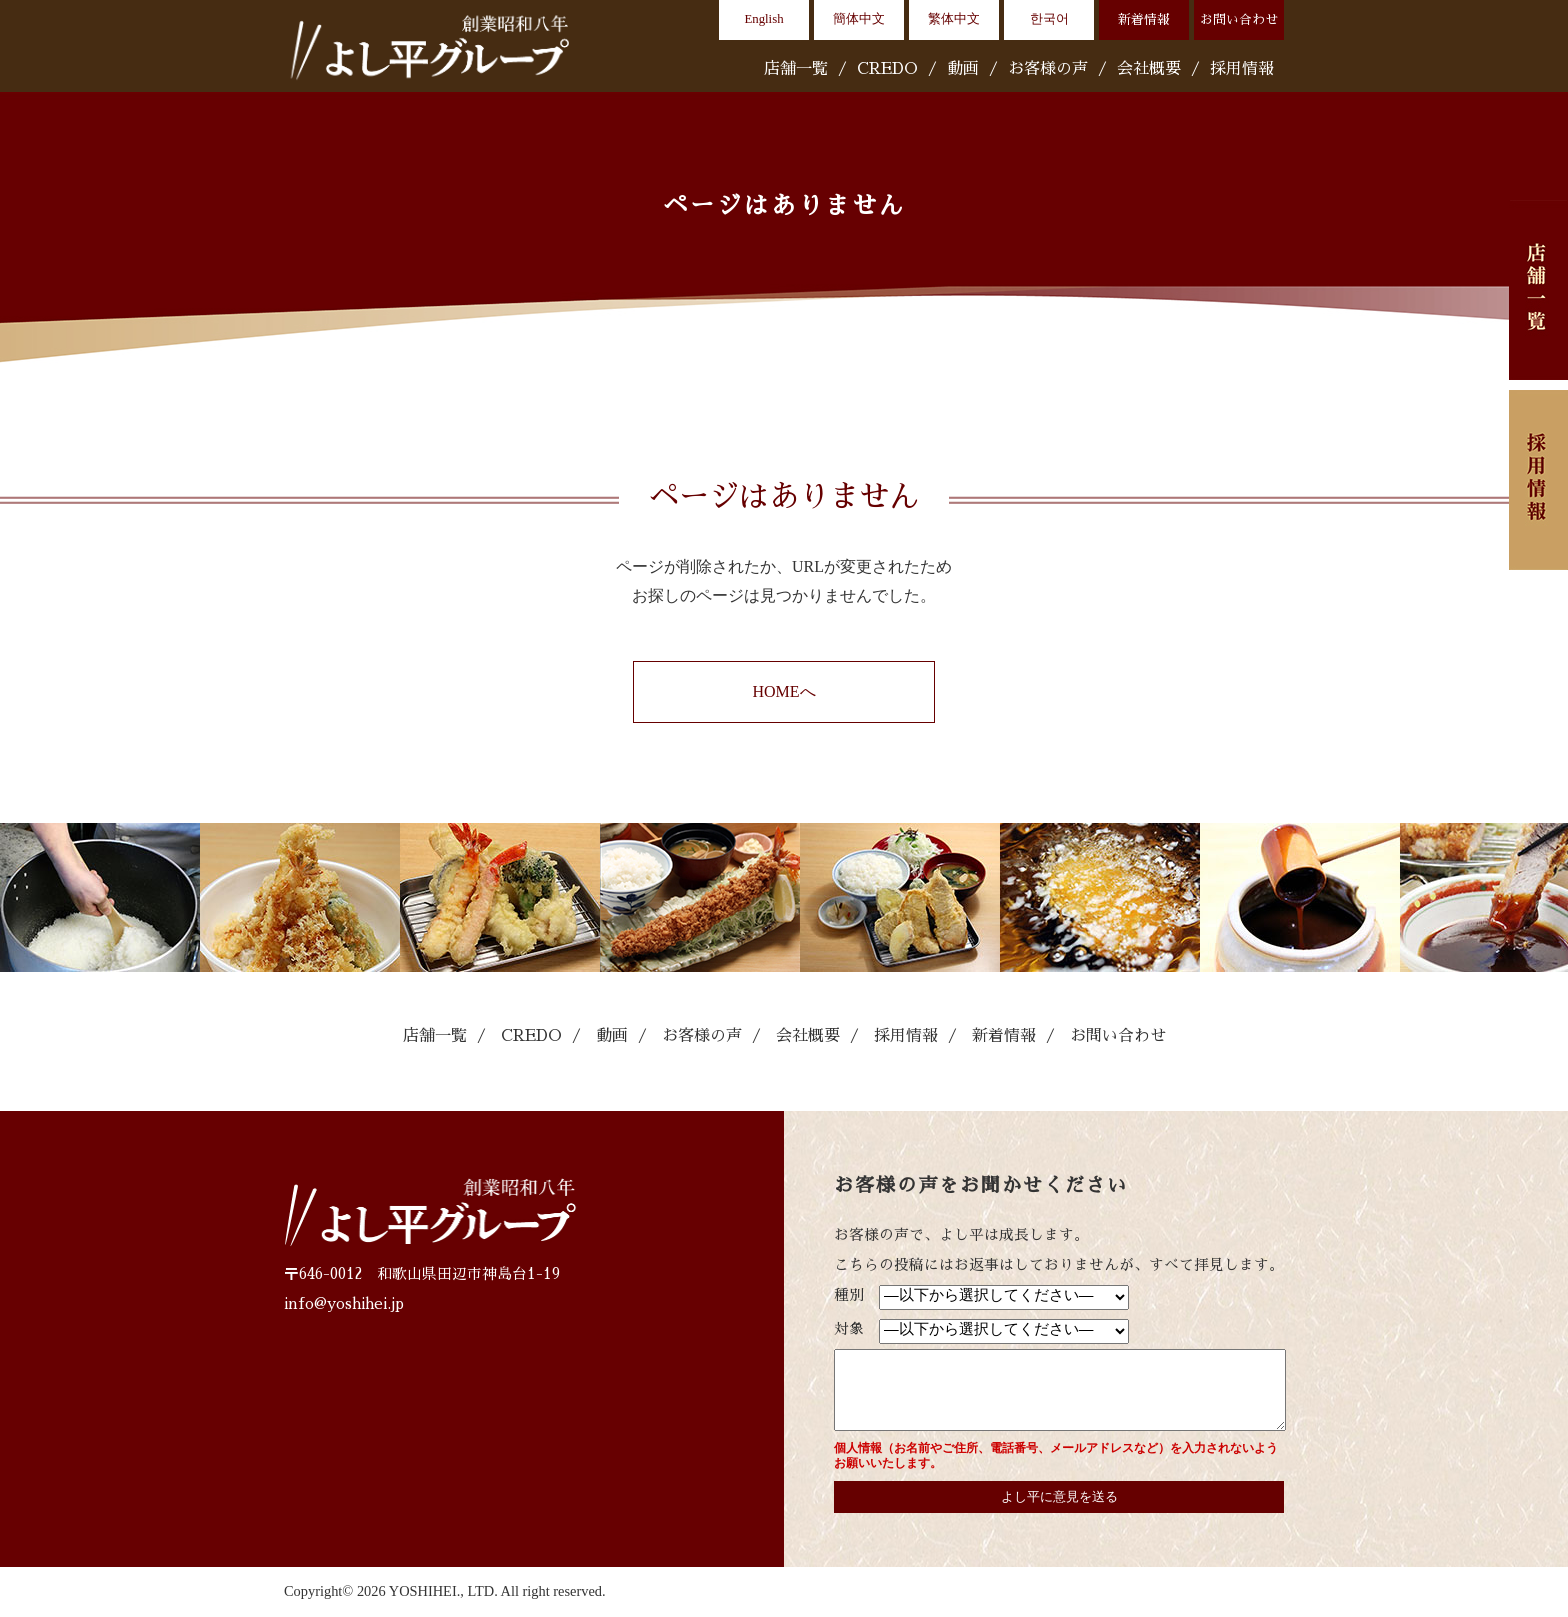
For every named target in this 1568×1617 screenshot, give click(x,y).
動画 (963, 69)
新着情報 (1144, 19)
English (763, 19)
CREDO (887, 69)
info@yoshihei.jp (344, 1304)
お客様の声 (1048, 69)
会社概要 (1149, 69)
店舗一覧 (796, 69)
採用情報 (1242, 69)
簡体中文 (859, 19)
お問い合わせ (1239, 19)
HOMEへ (783, 691)
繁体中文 (954, 19)
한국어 (1049, 19)
